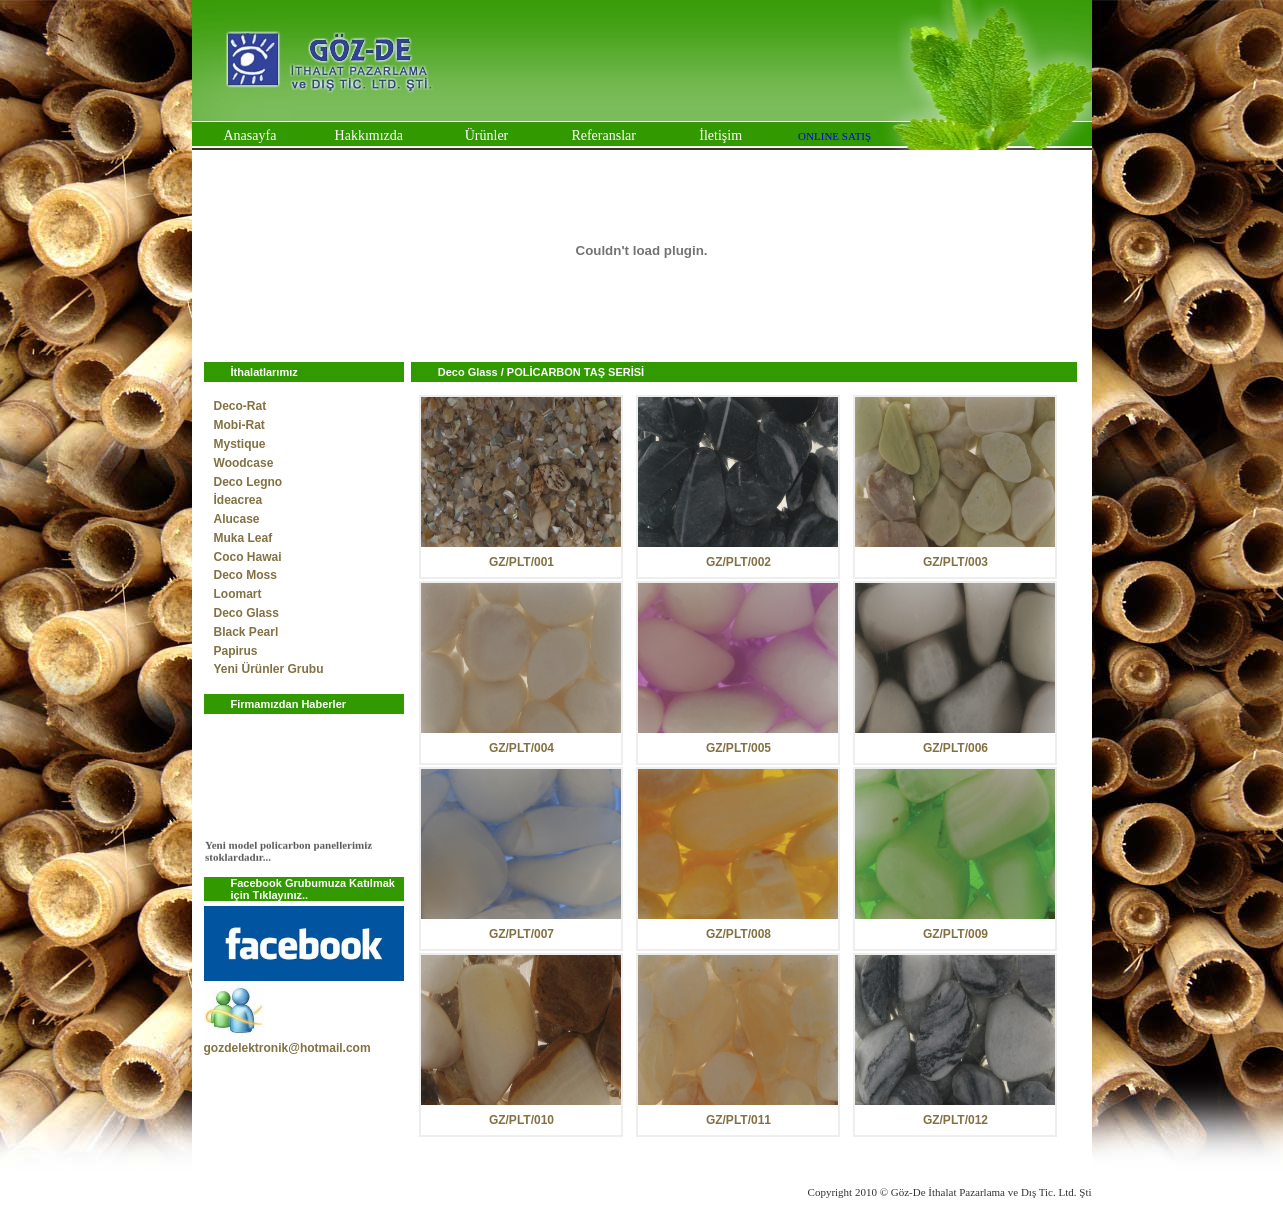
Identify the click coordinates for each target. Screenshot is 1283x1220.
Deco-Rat (240, 406)
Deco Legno (248, 482)
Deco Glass (246, 613)
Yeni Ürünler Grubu (269, 669)
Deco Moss (245, 575)
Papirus (236, 651)
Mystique (240, 444)
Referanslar (603, 135)
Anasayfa (249, 135)
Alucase (237, 519)
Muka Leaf (243, 538)
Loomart (238, 594)
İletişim (720, 135)
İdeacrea (238, 500)
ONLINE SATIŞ (834, 136)
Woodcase (244, 463)
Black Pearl (246, 632)
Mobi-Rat (239, 425)
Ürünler (487, 135)
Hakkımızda (369, 135)
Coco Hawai (248, 557)
